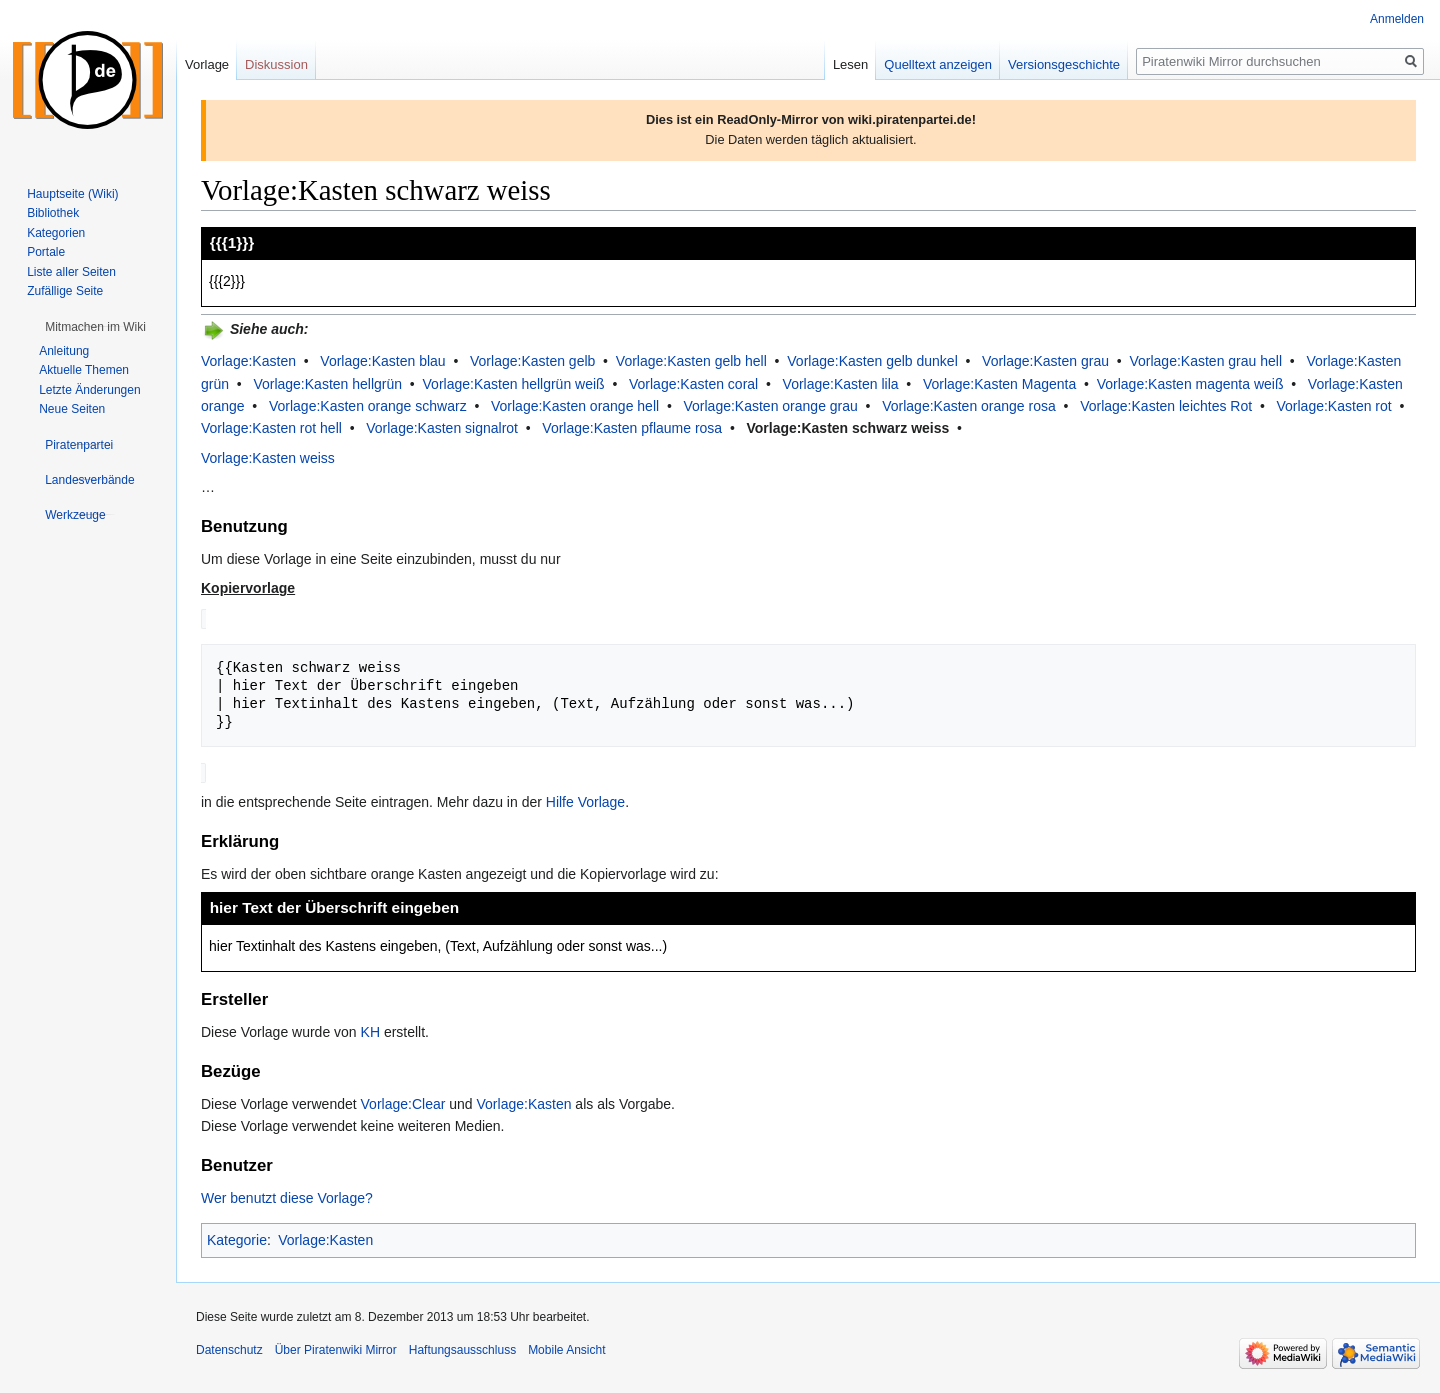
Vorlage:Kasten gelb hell (691, 361)
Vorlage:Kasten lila (841, 384)
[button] (95, 327)
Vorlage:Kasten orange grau (770, 406)
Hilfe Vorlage (585, 800)
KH (370, 1030)
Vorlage (207, 64)
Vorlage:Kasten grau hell (1205, 361)
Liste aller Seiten (71, 272)
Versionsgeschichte (1064, 64)
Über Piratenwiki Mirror (336, 1348)
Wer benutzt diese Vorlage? (287, 1196)
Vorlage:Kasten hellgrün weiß (514, 384)
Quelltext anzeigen (938, 64)
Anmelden (1397, 19)
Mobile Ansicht (566, 1348)
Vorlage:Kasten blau (382, 361)
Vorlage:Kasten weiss (268, 458)
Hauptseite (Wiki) (72, 194)
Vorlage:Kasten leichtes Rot (1166, 406)
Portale (46, 252)
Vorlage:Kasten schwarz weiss (848, 428)
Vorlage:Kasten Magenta (999, 384)
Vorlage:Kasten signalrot (442, 428)
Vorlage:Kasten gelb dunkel (872, 361)
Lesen (850, 64)
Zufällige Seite (65, 291)
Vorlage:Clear (403, 1102)
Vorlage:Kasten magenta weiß (1190, 384)
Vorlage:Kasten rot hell (271, 428)
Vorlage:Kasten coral (693, 384)
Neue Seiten (72, 409)
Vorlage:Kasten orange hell (575, 406)
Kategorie (237, 1238)
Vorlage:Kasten (248, 361)
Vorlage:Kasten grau (1045, 361)
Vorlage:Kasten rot (1334, 406)
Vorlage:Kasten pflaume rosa (632, 428)
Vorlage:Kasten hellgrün (327, 384)
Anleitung (64, 351)
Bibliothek (53, 213)
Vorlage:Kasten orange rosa (969, 406)
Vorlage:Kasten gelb (532, 361)
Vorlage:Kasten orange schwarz (368, 406)
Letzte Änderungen (89, 390)
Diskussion (276, 64)
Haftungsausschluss (462, 1348)
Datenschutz (229, 1348)
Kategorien (56, 233)
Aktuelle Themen (84, 370)
